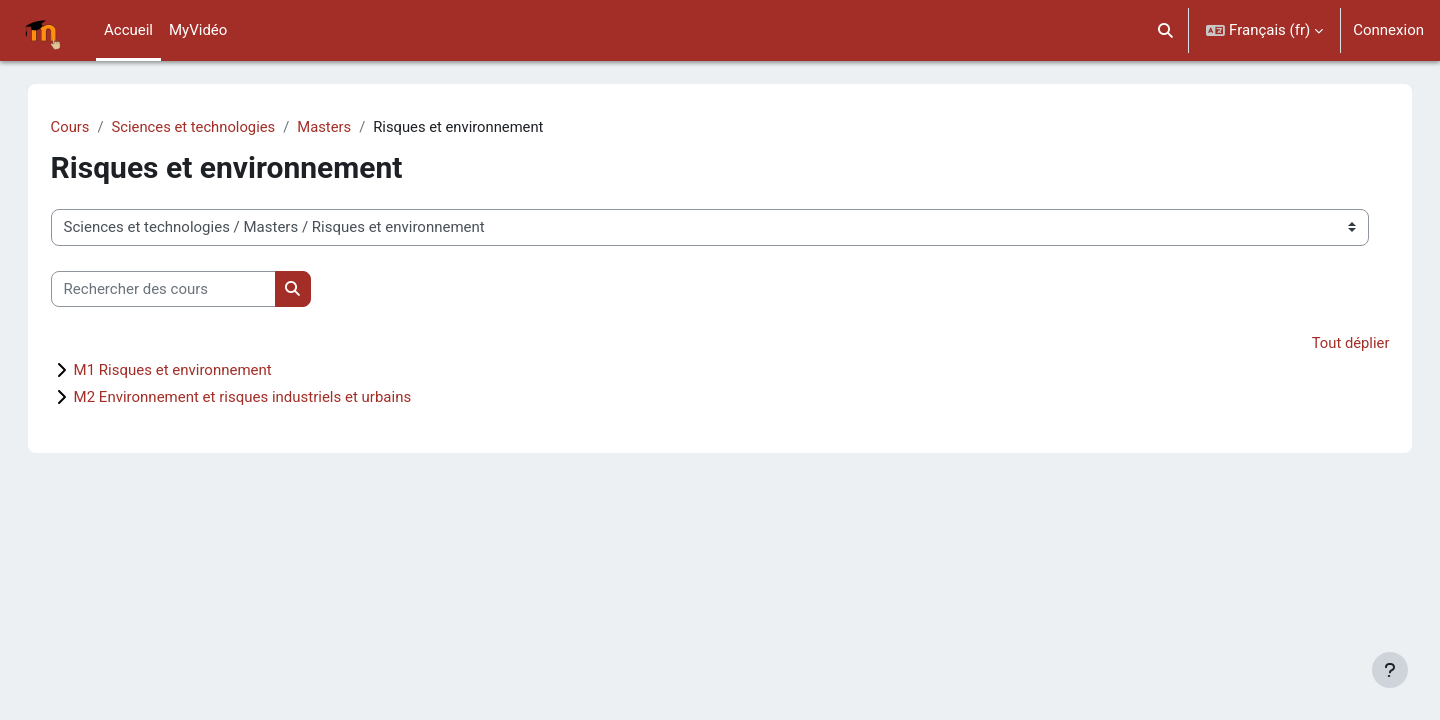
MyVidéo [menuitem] (198, 30)
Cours (90, 127)
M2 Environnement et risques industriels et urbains (263, 398)
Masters (348, 127)
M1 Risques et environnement (193, 371)
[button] (1166, 30)
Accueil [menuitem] (128, 30)
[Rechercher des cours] (183, 289)
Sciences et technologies (216, 127)
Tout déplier (1329, 344)
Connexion (1388, 30)
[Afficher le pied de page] (1390, 670)
